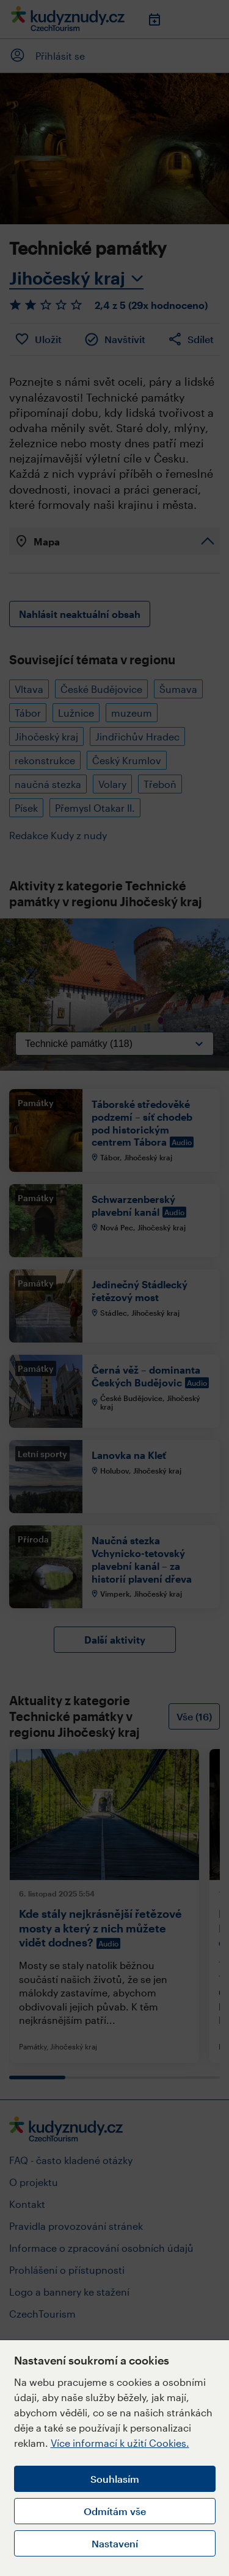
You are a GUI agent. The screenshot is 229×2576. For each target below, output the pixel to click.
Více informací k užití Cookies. (120, 2443)
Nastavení (115, 2543)
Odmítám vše (115, 2511)
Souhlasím (114, 2479)
